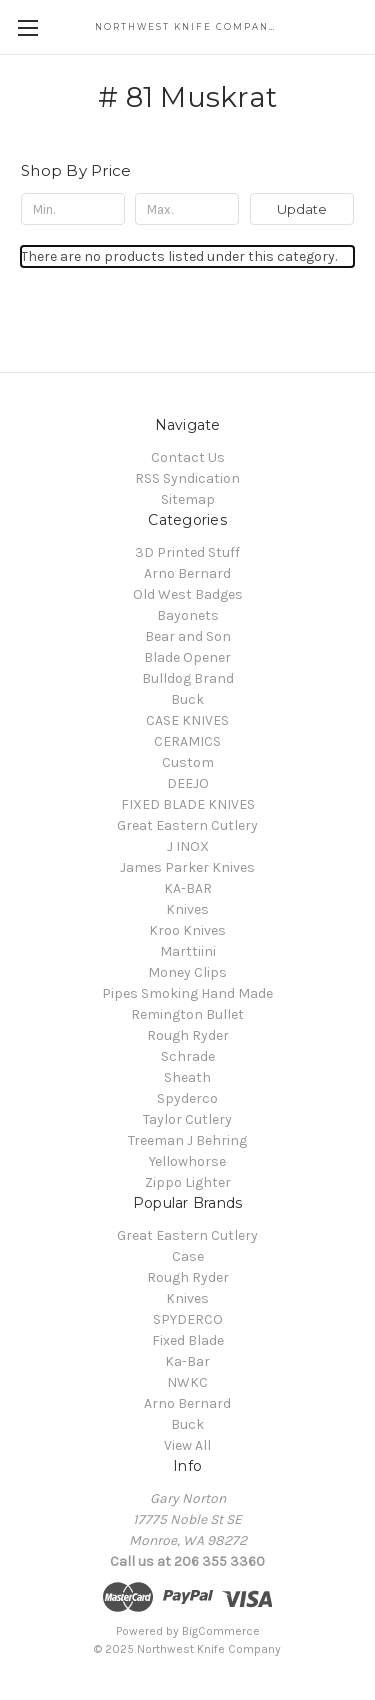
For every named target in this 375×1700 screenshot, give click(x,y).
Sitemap (188, 499)
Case (188, 1256)
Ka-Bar (187, 1361)
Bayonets (188, 615)
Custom (188, 762)
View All (187, 1445)
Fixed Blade (188, 1340)
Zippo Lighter (188, 1182)
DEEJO (188, 783)
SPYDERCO (188, 1319)
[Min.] (73, 209)
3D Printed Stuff (187, 552)
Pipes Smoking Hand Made (187, 993)
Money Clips (187, 972)
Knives (187, 909)
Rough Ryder (188, 1035)
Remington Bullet (187, 1014)
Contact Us (188, 457)
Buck (187, 699)
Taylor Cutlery (187, 1119)
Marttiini (188, 951)
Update (302, 209)
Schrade (188, 1056)
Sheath (187, 1077)
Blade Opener (187, 657)
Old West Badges (188, 594)
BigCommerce (221, 1631)
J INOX (188, 846)
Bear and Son (188, 636)
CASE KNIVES (187, 720)
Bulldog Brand (188, 678)
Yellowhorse (187, 1161)
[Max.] (187, 209)
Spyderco (187, 1098)
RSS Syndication (187, 478)
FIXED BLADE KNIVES (188, 804)
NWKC (187, 1382)
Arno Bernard (187, 573)
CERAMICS (187, 741)
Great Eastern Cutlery (187, 825)
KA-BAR (188, 888)
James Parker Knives (187, 867)
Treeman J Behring (187, 1140)
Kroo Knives (187, 930)
